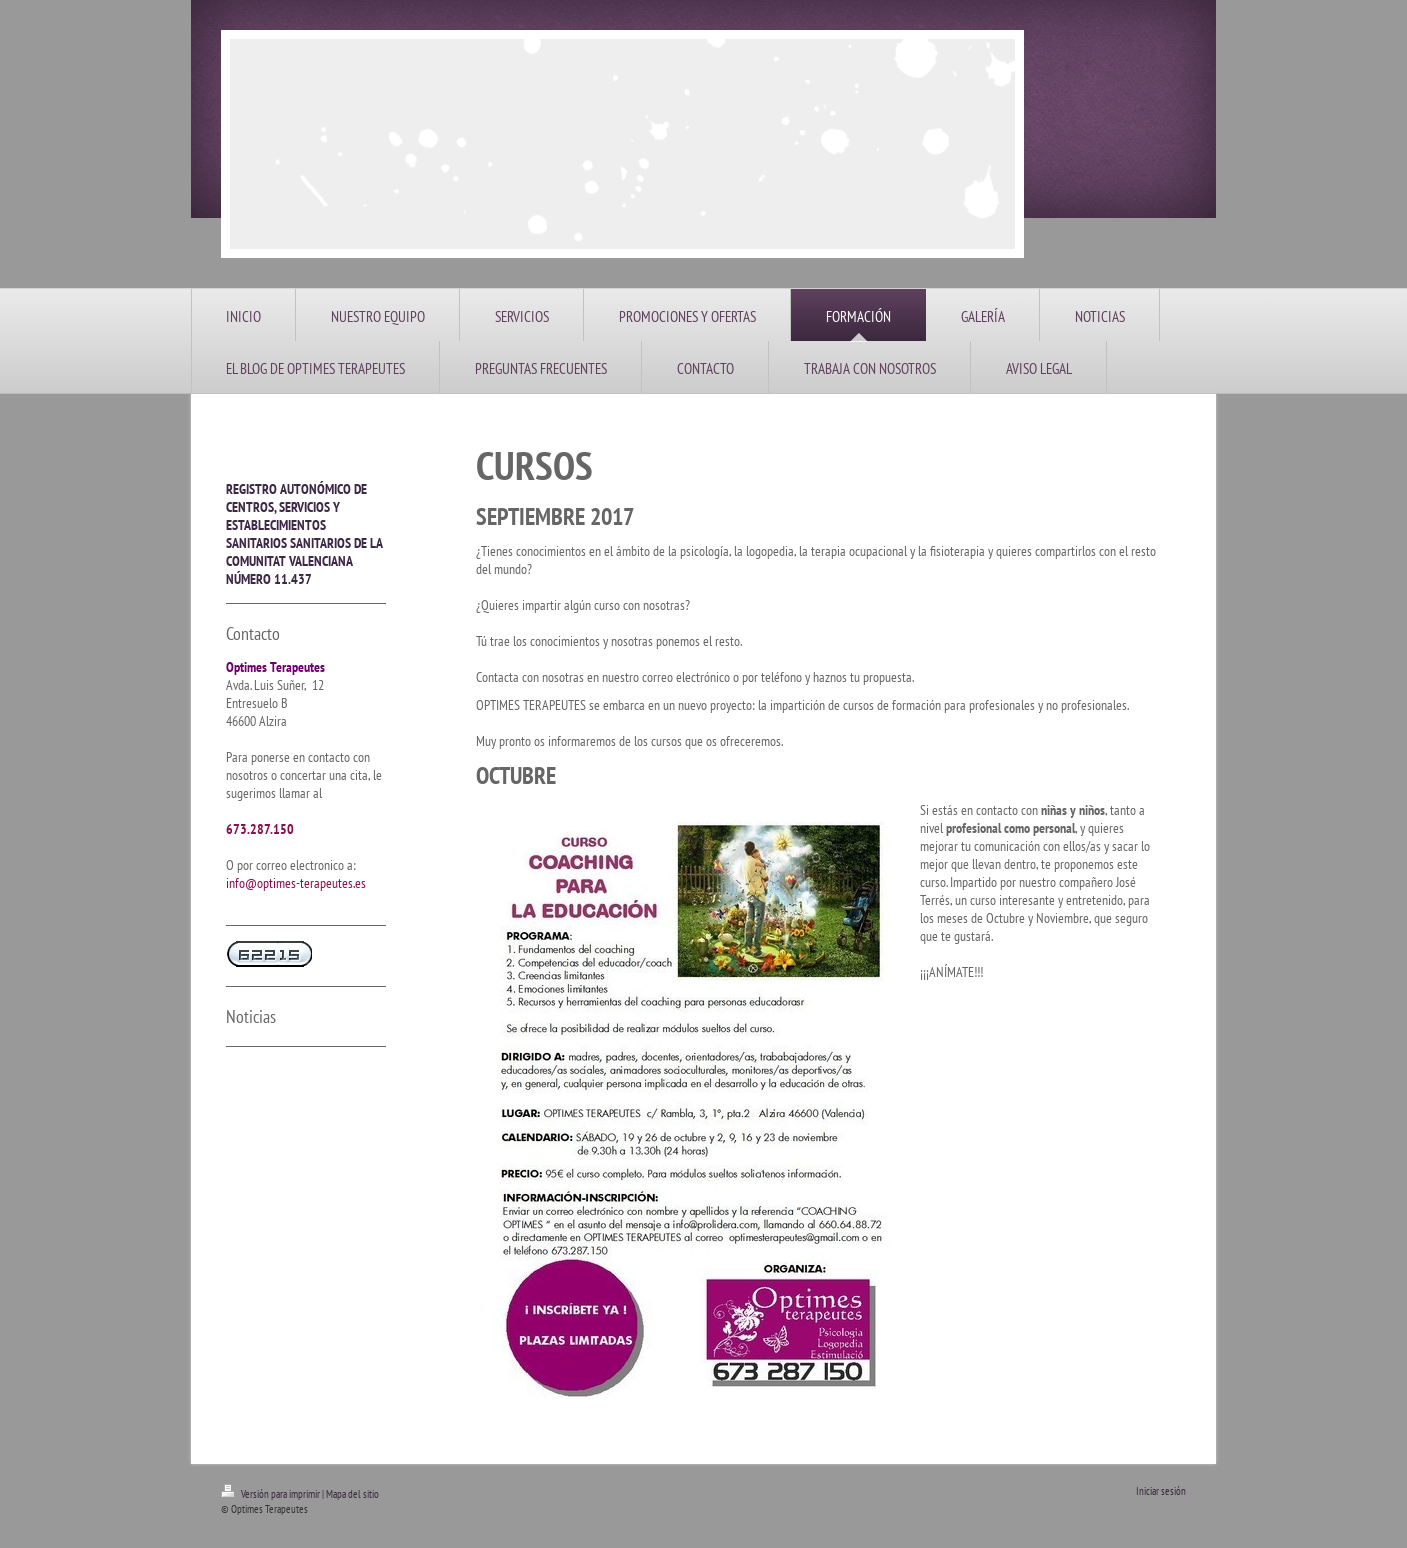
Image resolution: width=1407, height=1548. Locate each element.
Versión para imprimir (271, 1494)
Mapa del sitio (352, 1494)
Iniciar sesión (1161, 1491)
